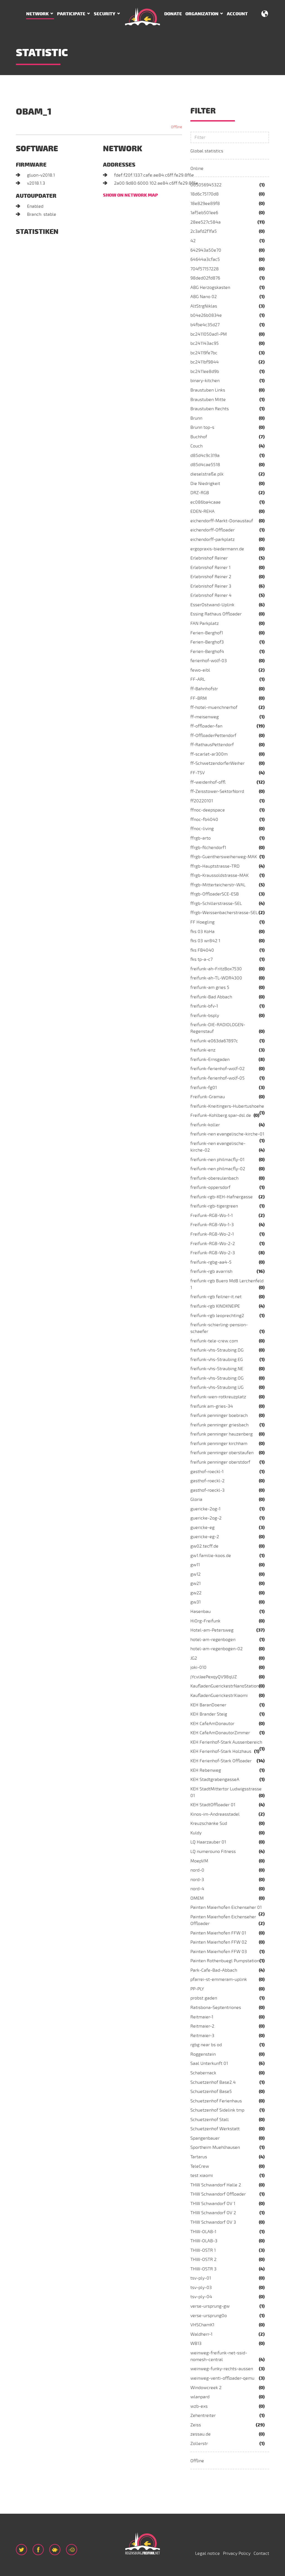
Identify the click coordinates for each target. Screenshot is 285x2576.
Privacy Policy (236, 2553)
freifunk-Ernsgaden (210, 1059)
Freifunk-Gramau (207, 1097)
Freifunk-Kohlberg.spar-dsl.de (220, 1115)
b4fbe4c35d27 (205, 325)
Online (196, 168)
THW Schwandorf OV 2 (213, 2213)
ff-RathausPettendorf (212, 745)
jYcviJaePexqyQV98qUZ (213, 1677)
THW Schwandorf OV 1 (212, 2203)
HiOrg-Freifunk (205, 1621)
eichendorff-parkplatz (212, 539)
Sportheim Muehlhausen (215, 2147)
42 (193, 241)
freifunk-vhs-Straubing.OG (217, 1378)
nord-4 (197, 1889)
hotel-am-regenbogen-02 (216, 1649)
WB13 (196, 2343)
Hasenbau (200, 1611)
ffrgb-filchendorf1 (208, 847)
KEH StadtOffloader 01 (212, 1805)
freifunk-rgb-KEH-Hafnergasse (221, 1197)
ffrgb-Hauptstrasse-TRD (215, 866)
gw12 (195, 1574)
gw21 (195, 1583)
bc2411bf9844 (204, 362)
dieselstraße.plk (206, 474)
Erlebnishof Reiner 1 (210, 567)
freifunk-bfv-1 (204, 1006)
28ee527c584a (205, 222)
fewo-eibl (200, 670)
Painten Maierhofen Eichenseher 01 (226, 1907)
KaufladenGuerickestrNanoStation (224, 1686)
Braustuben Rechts (209, 409)
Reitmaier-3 (202, 2035)
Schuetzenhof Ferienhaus (216, 2101)
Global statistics (206, 151)
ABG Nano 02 (203, 297)
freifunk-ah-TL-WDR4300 (216, 978)
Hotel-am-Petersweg (212, 1630)
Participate (71, 14)
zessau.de (200, 2434)
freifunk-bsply (204, 1015)
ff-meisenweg (204, 717)
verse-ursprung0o (208, 2315)
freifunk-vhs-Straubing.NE (216, 1369)
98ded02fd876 (205, 278)
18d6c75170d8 (204, 194)
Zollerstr (199, 2443)
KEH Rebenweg (205, 1770)
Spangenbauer (205, 2138)
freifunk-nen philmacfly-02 (217, 1169)
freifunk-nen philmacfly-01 (217, 1159)
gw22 (196, 1593)
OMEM (197, 1898)
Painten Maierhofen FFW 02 (218, 1942)
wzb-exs (199, 2406)
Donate (173, 14)
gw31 (195, 1602)
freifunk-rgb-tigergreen (214, 1206)
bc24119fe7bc (203, 353)
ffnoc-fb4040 (204, 819)
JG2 (193, 1658)
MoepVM (199, 1861)
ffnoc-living (202, 829)
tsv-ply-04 (201, 2297)
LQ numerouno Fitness (213, 1851)
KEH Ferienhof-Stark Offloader (221, 1761)
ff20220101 (201, 801)
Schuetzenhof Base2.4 (213, 2082)
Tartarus (198, 2157)
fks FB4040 (202, 950)
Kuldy (196, 1833)
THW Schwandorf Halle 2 (215, 2185)
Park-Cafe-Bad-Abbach (213, 1970)
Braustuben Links (207, 390)
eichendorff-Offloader (212, 530)
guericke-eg (202, 1527)
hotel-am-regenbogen (212, 1639)
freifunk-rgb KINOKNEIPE (215, 1306)
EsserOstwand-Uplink (212, 605)
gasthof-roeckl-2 (207, 1481)
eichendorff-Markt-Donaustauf (221, 521)
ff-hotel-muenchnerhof (213, 707)
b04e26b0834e (206, 315)
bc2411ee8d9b (204, 371)
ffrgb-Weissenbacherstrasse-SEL (224, 912)
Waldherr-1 (201, 2334)
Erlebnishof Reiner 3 (210, 586)
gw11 (195, 1565)
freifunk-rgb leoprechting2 (217, 1315)
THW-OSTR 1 (203, 2250)
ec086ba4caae (205, 502)
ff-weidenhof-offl (207, 782)
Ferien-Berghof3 (207, 642)
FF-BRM (198, 698)
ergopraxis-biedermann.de (217, 549)
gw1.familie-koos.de (210, 1555)
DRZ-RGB (199, 493)
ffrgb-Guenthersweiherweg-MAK (223, 857)
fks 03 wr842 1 (205, 941)
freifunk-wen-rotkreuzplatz (218, 1397)
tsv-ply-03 (201, 2287)
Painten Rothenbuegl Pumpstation (224, 1961)
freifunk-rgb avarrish (211, 1271)
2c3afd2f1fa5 (203, 231)
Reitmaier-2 (202, 2026)
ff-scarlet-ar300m (209, 754)
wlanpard (200, 2397)
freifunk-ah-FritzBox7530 (216, 969)
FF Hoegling (202, 922)
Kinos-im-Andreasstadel (215, 1814)
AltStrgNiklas (203, 306)
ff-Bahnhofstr (204, 689)
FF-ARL (197, 679)
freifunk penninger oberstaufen (222, 1453)
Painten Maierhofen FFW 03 (218, 1951)
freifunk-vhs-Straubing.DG (217, 1350)
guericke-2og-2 (206, 1518)
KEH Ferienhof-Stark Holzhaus (220, 1751)
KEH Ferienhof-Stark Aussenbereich (226, 1742)
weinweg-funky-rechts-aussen (221, 2369)
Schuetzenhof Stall (209, 2119)
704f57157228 (204, 269)
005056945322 (206, 185)
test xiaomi (201, 2175)
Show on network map (130, 195)
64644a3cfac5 (205, 259)
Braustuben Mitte (208, 399)
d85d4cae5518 (205, 464)
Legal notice (207, 2553)
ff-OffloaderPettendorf (213, 735)
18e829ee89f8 (205, 203)
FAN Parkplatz (204, 623)
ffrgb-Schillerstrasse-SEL (216, 903)
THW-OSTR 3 (203, 2269)
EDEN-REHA (202, 511)
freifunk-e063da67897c (214, 1041)
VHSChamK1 (202, 2325)
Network (37, 14)
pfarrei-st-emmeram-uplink (218, 1979)
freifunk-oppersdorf (210, 1187)
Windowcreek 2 (206, 2388)
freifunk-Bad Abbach (211, 997)
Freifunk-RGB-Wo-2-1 (212, 1234)
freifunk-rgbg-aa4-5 (211, 1262)
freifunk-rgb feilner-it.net (216, 1297)
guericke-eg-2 (204, 1537)
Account (237, 14)
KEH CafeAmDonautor (212, 1723)
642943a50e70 (205, 250)
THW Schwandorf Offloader (218, 2194)
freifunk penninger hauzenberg (221, 1434)
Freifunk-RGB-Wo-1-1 (211, 1215)
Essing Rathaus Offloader (216, 614)
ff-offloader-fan (206, 726)
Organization (201, 14)
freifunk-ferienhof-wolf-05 (217, 1078)
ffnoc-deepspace (207, 810)
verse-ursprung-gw (210, 2306)
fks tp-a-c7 (201, 959)
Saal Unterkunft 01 (209, 2063)
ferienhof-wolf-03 (208, 661)
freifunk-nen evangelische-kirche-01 (227, 1134)
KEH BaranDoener (208, 1705)
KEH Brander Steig (208, 1714)
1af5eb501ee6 (204, 213)
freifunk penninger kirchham (218, 1443)
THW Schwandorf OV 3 (213, 2222)
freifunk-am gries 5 (209, 987)
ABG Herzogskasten (210, 287)
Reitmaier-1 (201, 2017)
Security (104, 14)
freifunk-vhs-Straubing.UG (217, 1387)
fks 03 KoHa (202, 931)
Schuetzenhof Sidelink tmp (217, 2110)
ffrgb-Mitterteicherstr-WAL (217, 885)
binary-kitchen (205, 380)
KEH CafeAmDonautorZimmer (220, 1733)
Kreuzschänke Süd (208, 1823)
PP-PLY (197, 1989)
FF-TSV (197, 773)
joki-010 (198, 1667)
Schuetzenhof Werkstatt (215, 2129)
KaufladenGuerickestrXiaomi (219, 1695)
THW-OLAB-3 (203, 2241)
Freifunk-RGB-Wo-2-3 (212, 1253)
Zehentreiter (203, 2415)
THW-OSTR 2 (203, 2259)
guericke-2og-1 (205, 1509)
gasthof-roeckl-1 (206, 1471)
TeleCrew (199, 2166)
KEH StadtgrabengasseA (214, 1779)
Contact (261, 2553)
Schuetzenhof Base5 (211, 2091)
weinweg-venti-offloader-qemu (222, 2378)
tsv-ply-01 (200, 2278)
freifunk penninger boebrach (219, 1415)
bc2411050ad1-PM (208, 334)
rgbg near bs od (206, 2045)
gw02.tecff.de (204, 1546)
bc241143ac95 (204, 343)
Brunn (196, 418)
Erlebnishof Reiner (209, 558)
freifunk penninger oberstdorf (220, 1462)
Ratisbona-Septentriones (215, 2007)
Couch (196, 446)
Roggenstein (203, 2054)
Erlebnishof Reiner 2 (210, 577)
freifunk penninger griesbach (219, 1425)
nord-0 (197, 1870)
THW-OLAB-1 (203, 2231)
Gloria (196, 1499)
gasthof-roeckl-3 (207, 1490)
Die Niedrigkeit (205, 483)
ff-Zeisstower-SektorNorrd (217, 791)
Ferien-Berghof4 (207, 651)
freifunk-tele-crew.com (214, 1341)
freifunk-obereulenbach (214, 1178)
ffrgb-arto (200, 838)
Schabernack (203, 2073)
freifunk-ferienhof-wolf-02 (217, 1069)
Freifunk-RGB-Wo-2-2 (212, 1243)
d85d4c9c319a (205, 455)
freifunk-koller (205, 1125)
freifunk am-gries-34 (211, 1406)
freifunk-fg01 (203, 1087)
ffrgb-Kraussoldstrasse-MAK (219, 875)
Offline (197, 2461)
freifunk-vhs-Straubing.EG (216, 1359)
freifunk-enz (202, 1050)
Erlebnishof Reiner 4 (211, 595)
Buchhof (198, 437)
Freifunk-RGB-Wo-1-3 (212, 1225)
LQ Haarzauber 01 (208, 1842)
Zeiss (195, 2425)
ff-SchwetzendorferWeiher (217, 763)
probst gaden (203, 1998)
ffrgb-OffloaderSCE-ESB (214, 894)
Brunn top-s (202, 427)
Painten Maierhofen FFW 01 (218, 1933)
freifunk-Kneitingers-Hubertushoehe (227, 1106)
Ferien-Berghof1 (206, 633)
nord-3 (197, 1879)
